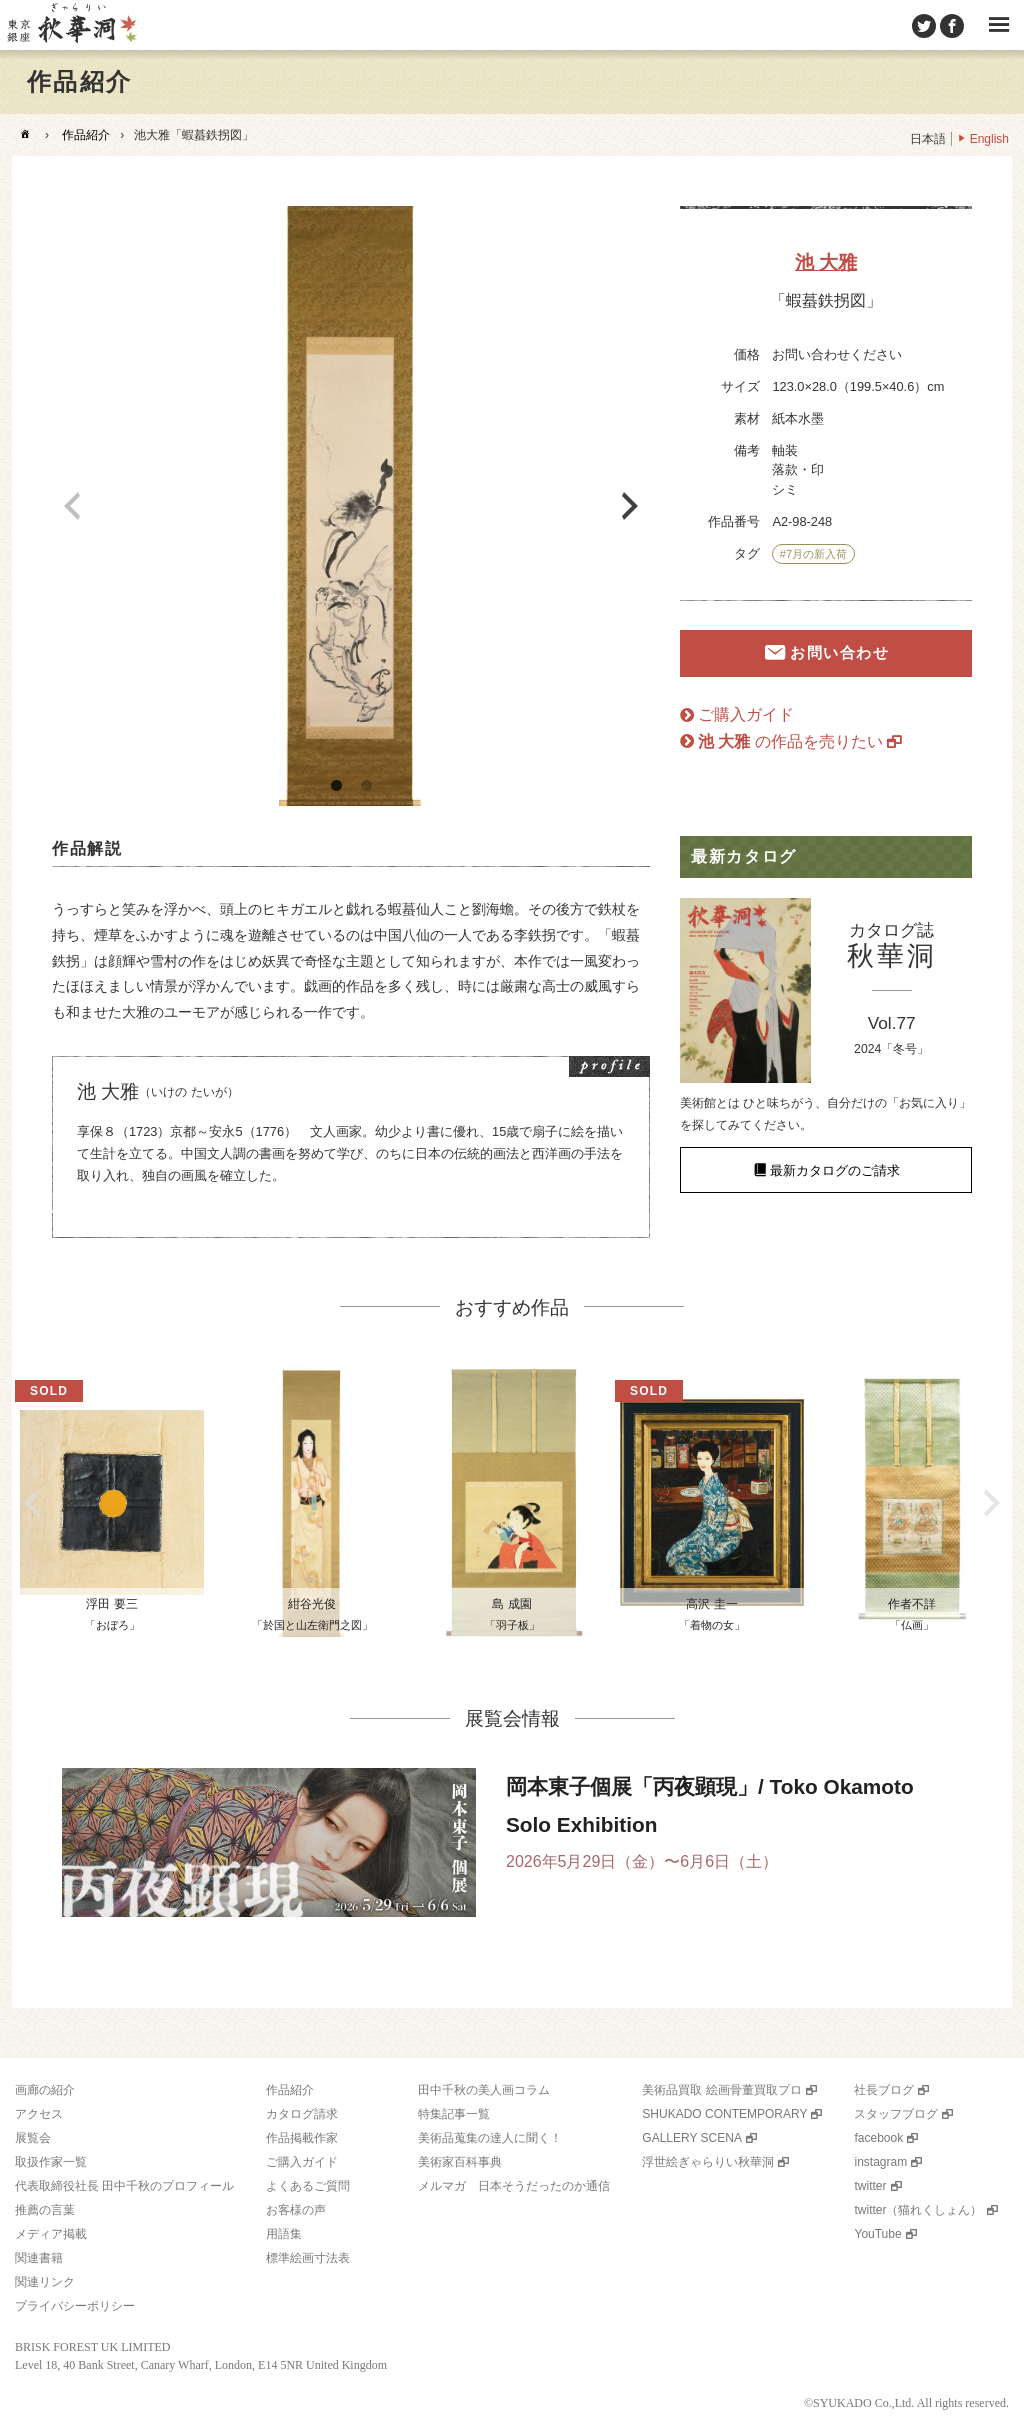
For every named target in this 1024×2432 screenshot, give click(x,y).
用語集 (284, 2234)
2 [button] (366, 786)
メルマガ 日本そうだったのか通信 (514, 2186)
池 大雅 (826, 262)
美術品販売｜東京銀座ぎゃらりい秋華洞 (71, 25)
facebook (878, 2138)
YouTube (877, 2234)
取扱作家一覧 (51, 2162)
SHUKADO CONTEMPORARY (724, 2114)
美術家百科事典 (460, 2162)
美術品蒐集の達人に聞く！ (490, 2138)
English (989, 139)
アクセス (39, 2114)
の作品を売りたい (790, 741)
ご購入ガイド (746, 714)
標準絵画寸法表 (308, 2258)
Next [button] (630, 506)
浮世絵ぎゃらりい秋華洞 (708, 2162)
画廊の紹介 (45, 2090)
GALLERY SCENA (692, 2138)
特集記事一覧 (454, 2114)
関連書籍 (39, 2258)
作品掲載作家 (302, 2138)
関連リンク (45, 2282)
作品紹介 (86, 135)
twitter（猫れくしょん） (918, 2210)
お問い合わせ (839, 653)
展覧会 (33, 2138)
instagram (880, 2162)
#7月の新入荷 (813, 554)
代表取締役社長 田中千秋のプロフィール (124, 2186)
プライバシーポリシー (75, 2306)
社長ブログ (884, 2090)
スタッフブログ (896, 2114)
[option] (351, 506)
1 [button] (336, 786)
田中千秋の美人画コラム (484, 2090)
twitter (870, 2186)
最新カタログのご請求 (835, 1169)
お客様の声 (296, 2210)
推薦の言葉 (45, 2210)
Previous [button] (72, 506)
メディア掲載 (51, 2234)
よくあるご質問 (308, 2186)
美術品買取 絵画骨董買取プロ (721, 2090)
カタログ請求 (302, 2114)
